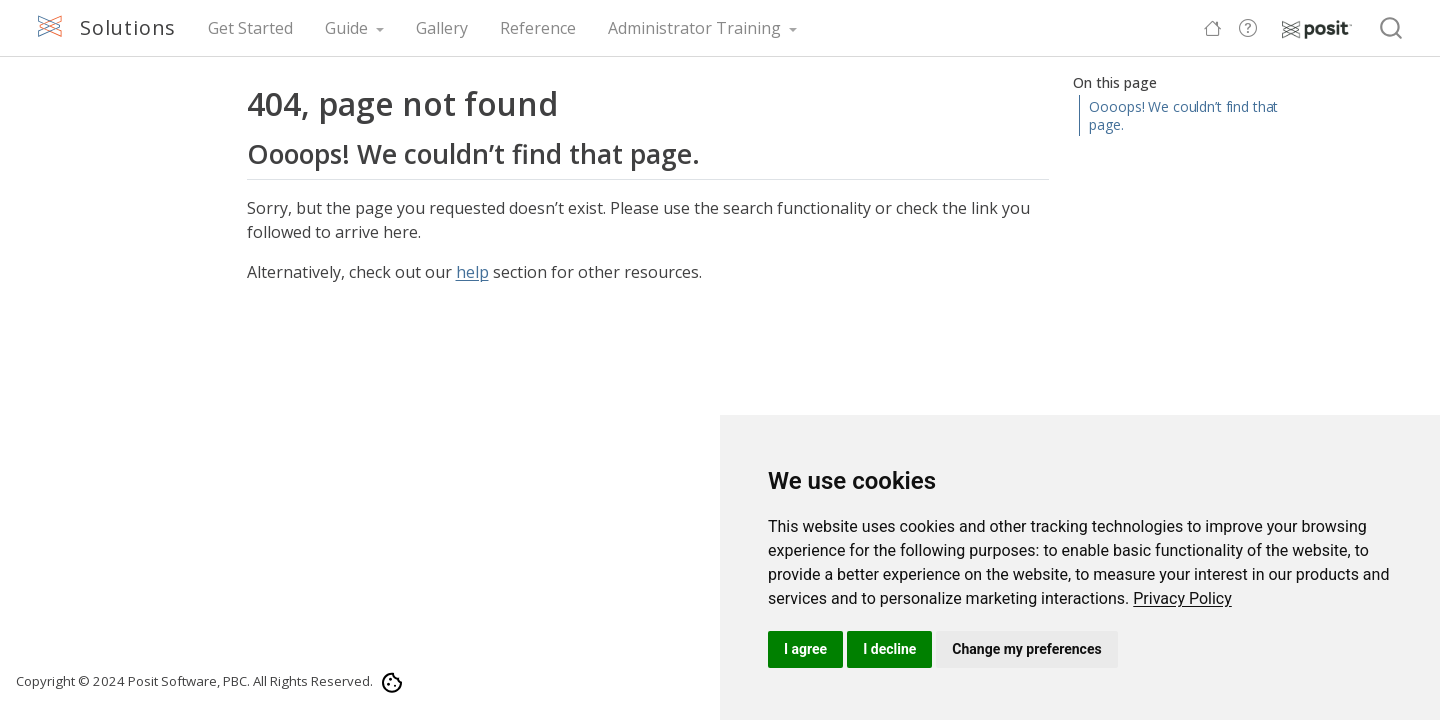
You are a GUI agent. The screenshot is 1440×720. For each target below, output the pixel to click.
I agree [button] (805, 649)
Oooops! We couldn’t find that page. (1183, 115)
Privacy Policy (1182, 598)
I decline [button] (889, 649)
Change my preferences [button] (1026, 649)
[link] (1182, 598)
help (472, 272)
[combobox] (1392, 28)
